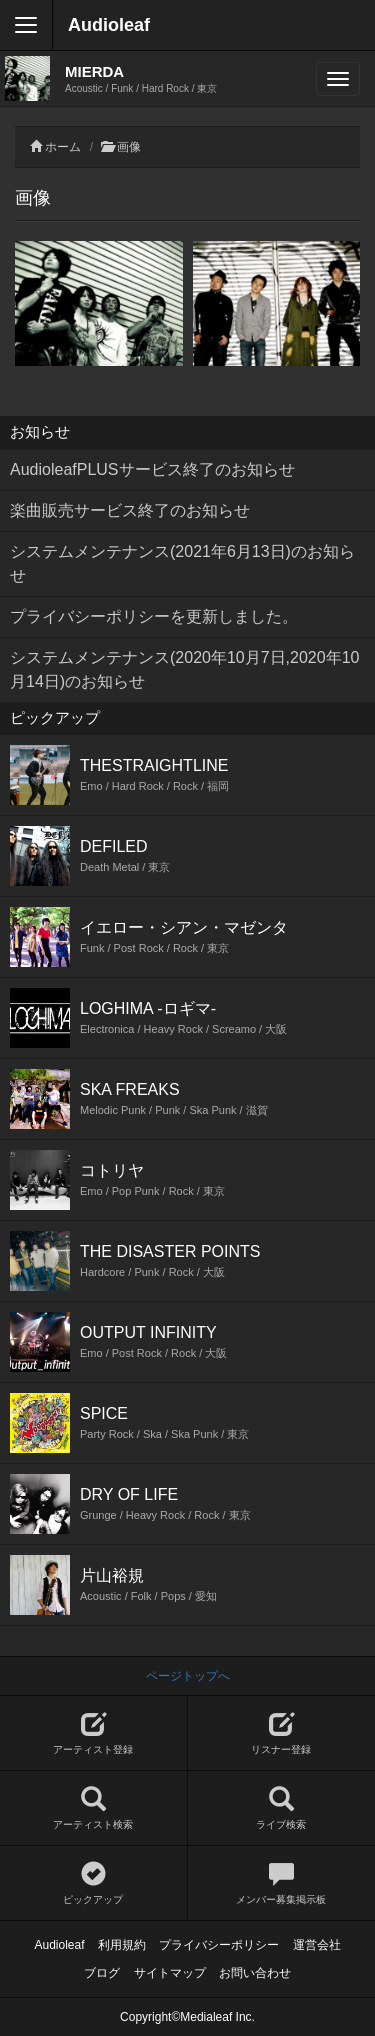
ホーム (63, 147)
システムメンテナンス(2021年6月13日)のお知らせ (182, 563)
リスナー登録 (282, 1733)
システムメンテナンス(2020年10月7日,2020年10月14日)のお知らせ (184, 669)
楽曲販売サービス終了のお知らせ (130, 510)
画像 (129, 147)
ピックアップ (93, 1883)
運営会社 (317, 1945)
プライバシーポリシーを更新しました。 (154, 616)
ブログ (102, 1973)
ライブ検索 (282, 1808)
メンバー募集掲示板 (282, 1883)
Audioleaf (109, 25)
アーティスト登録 (93, 1733)
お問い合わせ (255, 1973)
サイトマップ (170, 1973)
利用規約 (122, 1945)
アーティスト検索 (93, 1808)
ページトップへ (188, 1676)
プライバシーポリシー (219, 1945)
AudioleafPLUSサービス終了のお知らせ (152, 469)
